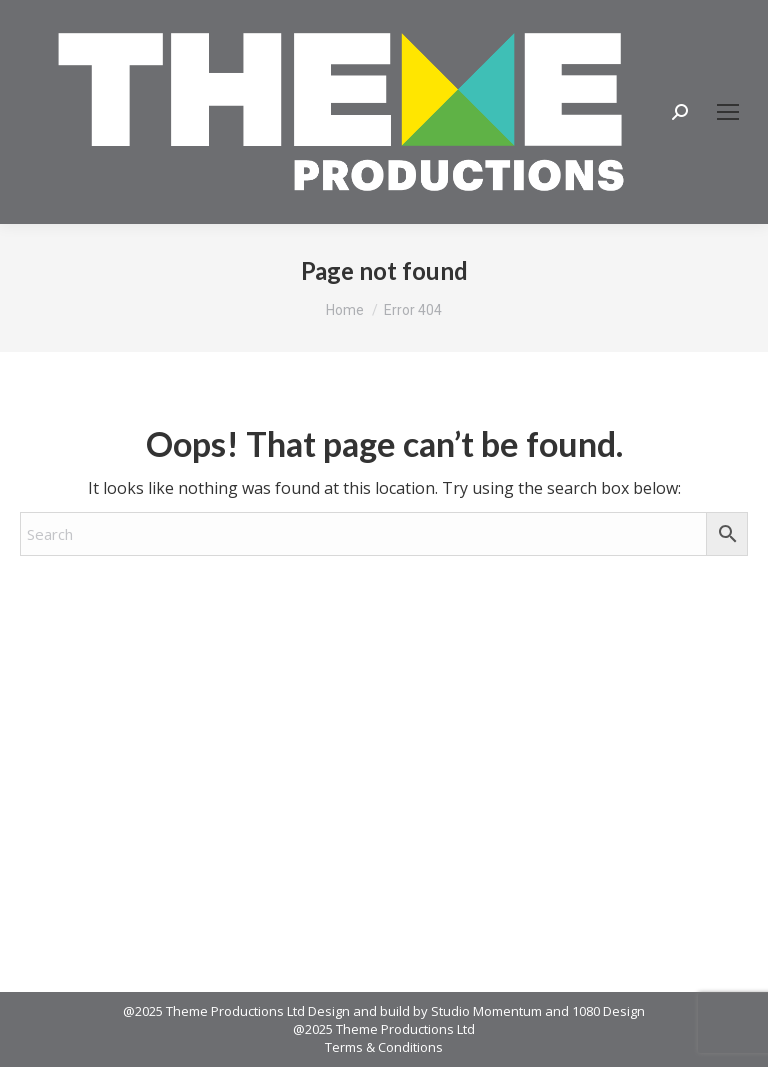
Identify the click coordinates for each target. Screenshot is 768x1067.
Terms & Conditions (384, 1047)
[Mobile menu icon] (728, 112)
